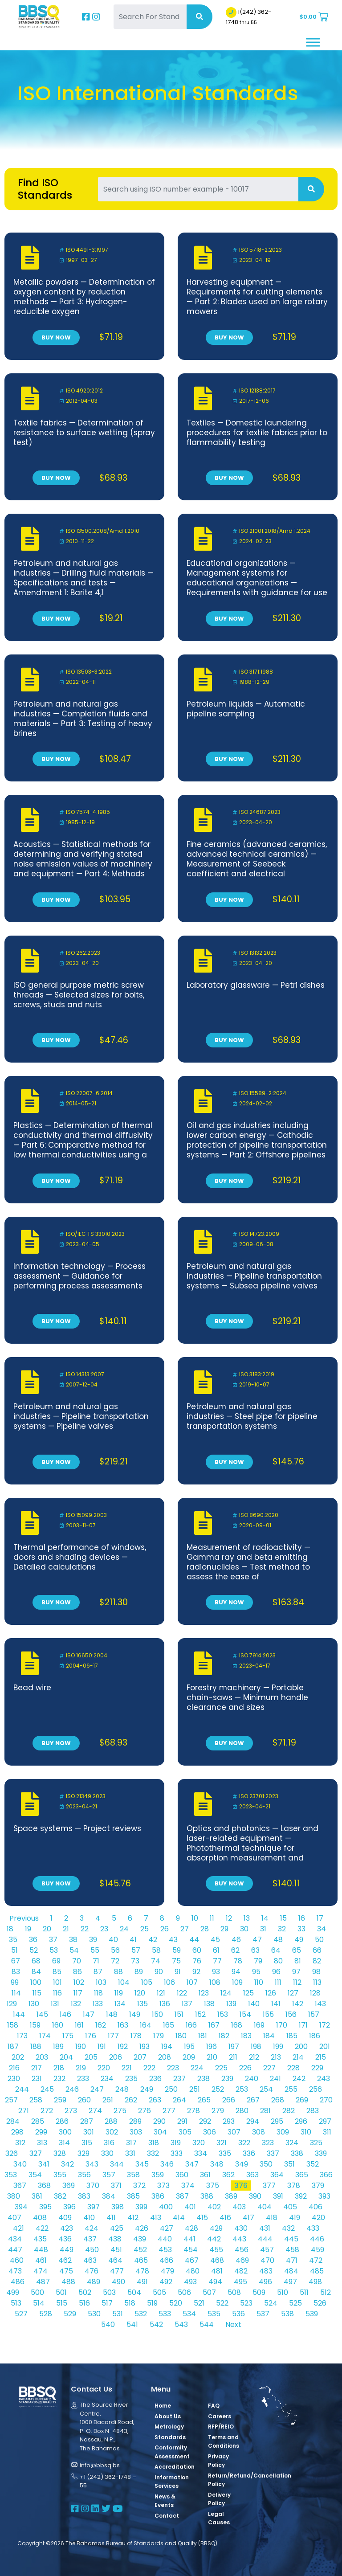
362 (228, 2175)
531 (117, 2314)
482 (241, 2271)
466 (166, 2260)
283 (312, 2111)
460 (17, 2260)
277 (169, 2111)
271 (23, 2111)
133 (98, 2004)
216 (14, 2068)
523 (246, 2303)
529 (70, 2314)
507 (209, 2292)
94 (236, 1972)
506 (184, 2292)
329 (83, 2153)
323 (268, 2143)
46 (236, 1939)
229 (317, 2068)
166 (191, 2025)
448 (41, 2250)
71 (96, 1961)
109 (237, 1982)
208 (164, 2057)
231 (37, 2078)
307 (234, 2132)
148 (112, 2014)
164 (145, 2025)
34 (321, 1929)
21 (66, 1929)
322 (244, 2143)
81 (297, 1961)
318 (153, 2143)
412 (132, 2217)
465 (141, 2260)
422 (42, 2228)
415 (202, 2217)
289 (135, 2121)
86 (77, 1972)
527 (21, 2314)
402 (214, 2207)
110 (258, 1982)
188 (35, 2046)
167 (214, 2025)
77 (217, 1961)
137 (187, 2004)
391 (278, 2196)
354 (35, 2175)
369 (68, 2185)
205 (91, 2057)
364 (277, 2175)
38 (73, 1939)
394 (21, 2207)
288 (111, 2121)
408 (40, 2217)
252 (218, 2089)
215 (320, 2057)
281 (265, 2111)
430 (241, 2228)
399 (141, 2207)
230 (14, 2078)
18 (10, 1929)
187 (13, 2046)
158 (12, 2025)
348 (217, 2164)
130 (33, 2004)
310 (306, 2132)
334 (200, 2153)
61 (216, 1950)
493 (190, 2282)
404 (264, 2207)
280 (242, 2111)
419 (294, 2217)
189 (58, 2046)
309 (283, 2132)
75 (176, 1961)
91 (178, 1972)
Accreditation (175, 2466)
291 (182, 2121)
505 (159, 2292)
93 (216, 1972)
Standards (170, 2437)
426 (141, 2228)
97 (296, 1972)
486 (17, 2282)
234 (107, 2078)
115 (37, 1993)
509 (258, 2292)
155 (268, 2014)
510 (282, 2292)
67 (15, 1961)
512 (325, 2292)
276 (144, 2111)
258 (35, 2100)
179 (158, 2036)
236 (155, 2078)
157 (313, 2014)
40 (113, 1939)
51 (14, 1950)
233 (83, 2078)
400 (166, 2207)
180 (181, 2036)
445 (291, 2239)
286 (62, 2121)
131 (55, 2004)
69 (56, 1961)
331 (130, 2153)
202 (18, 2057)
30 (244, 1929)
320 (198, 2143)
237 (179, 2078)
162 (100, 2025)
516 (84, 2303)
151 (179, 2014)
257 (11, 2100)
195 (189, 2046)
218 (58, 2068)
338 (297, 2153)
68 (36, 1961)
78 (237, 1961)
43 (173, 1939)
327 (35, 2153)
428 (191, 2228)
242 (299, 2078)
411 (111, 2217)
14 (265, 1918)
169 (259, 2025)
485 (317, 2271)
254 (266, 2089)
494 (215, 2282)
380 (13, 2196)
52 (33, 1950)
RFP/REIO (221, 2426)
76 (196, 1961)
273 (71, 2111)
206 (115, 2057)
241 (275, 2078)
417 (248, 2217)
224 (197, 2068)
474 (40, 2271)
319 (176, 2143)
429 (216, 2228)
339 (321, 2153)
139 (231, 2004)
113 (317, 1982)
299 (41, 2132)
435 (40, 2239)
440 (165, 2239)
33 (301, 1929)
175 (67, 2036)
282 (288, 2111)
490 (118, 2282)
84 (36, 1972)
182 (224, 2036)
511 (304, 2292)
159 (35, 2025)
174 (45, 2036)
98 (316, 1972)
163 (123, 2025)
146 (65, 2014)
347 (192, 2164)
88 (118, 1972)
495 (240, 2282)
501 (61, 2292)
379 (318, 2185)
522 (222, 2303)
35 (13, 1939)
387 (182, 2196)
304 (160, 2132)
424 (91, 2228)
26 (164, 1929)
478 (142, 2271)
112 (297, 1982)
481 (217, 2271)
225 (221, 2068)
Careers (219, 2416)
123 (204, 1993)
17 (320, 1918)
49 (298, 1939)
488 (68, 2282)
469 (242, 2260)
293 (229, 2121)
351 (289, 2164)
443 (239, 2239)
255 (291, 2089)
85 (57, 1972)
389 (231, 2196)
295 (277, 2121)
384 (108, 2196)
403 (239, 2207)
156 (291, 2014)
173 (22, 2036)
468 (217, 2260)
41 (133, 1939)
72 (115, 1961)
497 (290, 2282)
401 (190, 2207)
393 (324, 2196)
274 (95, 2111)
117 (77, 1993)
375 (212, 2185)
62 (235, 1950)
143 (320, 2004)
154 (245, 2014)
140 (254, 2004)
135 (142, 2004)
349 (241, 2164)
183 (246, 2036)
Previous (24, 1918)
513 (16, 2303)
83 (16, 1972)
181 (202, 2036)
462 (65, 2260)
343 (92, 2164)
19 (28, 1929)
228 (293, 2068)
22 (85, 1929)
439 (139, 2239)
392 (301, 2196)
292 (205, 2121)
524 (270, 2303)
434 (15, 2239)
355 (59, 2175)
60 (196, 1950)
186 (314, 2036)
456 (241, 2250)
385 (133, 2196)
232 (59, 2078)
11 (212, 1918)
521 (199, 2303)
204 (66, 2057)
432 (288, 2228)
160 (57, 2025)
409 (65, 2217)
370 (92, 2185)
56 (115, 1950)
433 (312, 2228)
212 (254, 2057)
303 (136, 2132)
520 (175, 2303)
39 (93, 1939)
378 (293, 2185)
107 (192, 1982)
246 (72, 2089)
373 (163, 2185)
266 (228, 2100)
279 (218, 2111)
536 (238, 2314)
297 (325, 2121)
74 (155, 1961)
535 (214, 2314)
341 (43, 2164)
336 (249, 2153)
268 (277, 2100)
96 (276, 1972)
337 (273, 2153)
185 (291, 2036)
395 (45, 2207)
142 (297, 2004)
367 (19, 2185)
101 (57, 1982)
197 (233, 2046)
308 (258, 2132)
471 (291, 2260)
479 (167, 2271)
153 (222, 2014)
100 (35, 1982)
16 (301, 1918)
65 (296, 1950)
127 (293, 1993)
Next (233, 2324)
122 (182, 1993)
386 (157, 2196)
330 (107, 2153)
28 (204, 1929)
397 (93, 2207)
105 (146, 1982)
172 (324, 2025)
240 (251, 2078)
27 (184, 1929)
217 (36, 2068)
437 (90, 2239)
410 (89, 2217)
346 (167, 2164)
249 (146, 2089)
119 (118, 1993)
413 (155, 2217)
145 (42, 2014)
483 (266, 2271)
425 (116, 2228)
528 (45, 2314)
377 (269, 2185)
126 (270, 1993)
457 (267, 2250)
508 (234, 2292)
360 (181, 2175)
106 (169, 1982)
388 (206, 2196)
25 (144, 1929)
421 (18, 2228)
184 (269, 2036)
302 (112, 2132)
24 (124, 1929)
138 (209, 2004)
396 (69, 2207)
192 (123, 2046)
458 (292, 2250)
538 (287, 2314)
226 (245, 2068)
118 (98, 1993)
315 (86, 2143)
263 (155, 2100)
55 (94, 1950)
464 (115, 2260)
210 (212, 2057)
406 (315, 2207)
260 (84, 2100)
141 (276, 2004)
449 (66, 2250)
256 (315, 2089)
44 (194, 1939)
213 (276, 2057)
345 (142, 2164)
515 (61, 2303)
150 (157, 2014)
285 (37, 2121)
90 (159, 1972)
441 (189, 2239)
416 (225, 2217)
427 (166, 2228)
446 (317, 2239)
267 (253, 2100)
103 (101, 1982)
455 (216, 2250)
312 (20, 2143)
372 (139, 2185)
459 (317, 2250)
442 (214, 2239)
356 (84, 2175)
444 (265, 2239)
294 (252, 2121)
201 (324, 2046)
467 (192, 2260)
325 (316, 2143)
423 (66, 2228)
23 (104, 1929)
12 (229, 1918)
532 (140, 2314)
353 (10, 2175)
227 (269, 2068)
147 (88, 2014)
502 (84, 2292)
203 (42, 2057)
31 (263, 1929)
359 (157, 2175)
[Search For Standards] (150, 16)
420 (318, 2217)
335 (225, 2153)
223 (173, 2068)
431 (264, 2228)
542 (156, 2324)
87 (98, 1972)
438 (115, 2239)
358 (133, 2175)
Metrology (169, 2426)
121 (161, 1993)
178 (136, 2036)
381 (37, 2196)
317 (131, 2143)
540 (108, 2324)
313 (42, 2143)
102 (78, 1982)
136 (164, 2004)
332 (153, 2153)
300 (65, 2132)
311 (327, 2132)
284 (13, 2121)
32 (282, 1929)
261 (107, 2100)
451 (116, 2250)
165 (168, 2025)
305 (185, 2132)
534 (189, 2314)
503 (109, 2292)
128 (315, 1993)
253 (242, 2089)
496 (265, 2282)
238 (203, 2078)
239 (227, 2078)
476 (91, 2271)
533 (165, 2314)
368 (44, 2185)
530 (94, 2314)
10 (194, 1918)
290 (159, 2121)
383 (84, 2196)
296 (301, 2121)
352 (312, 2164)
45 (215, 1939)
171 (303, 2025)
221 (127, 2068)
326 (11, 2153)
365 (301, 2175)
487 (43, 2282)
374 (188, 2185)
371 (116, 2185)
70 (76, 1961)
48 (278, 1939)
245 (47, 2089)
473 (15, 2271)
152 (200, 2014)
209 (189, 2057)
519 (152, 2303)
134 (120, 2004)
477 (117, 2271)
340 (20, 2164)
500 (37, 2292)
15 (283, 1918)
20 (47, 1929)
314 (64, 2143)
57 (135, 1950)
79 (258, 1961)
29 (224, 1929)
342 (67, 2164)
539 (311, 2314)
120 (139, 1993)
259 (60, 2100)
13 (247, 1918)
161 (79, 2025)
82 (317, 1961)
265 (204, 2100)
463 (90, 2260)
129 (12, 2004)
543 (181, 2324)
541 (132, 2324)
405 (290, 2207)
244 (22, 2089)
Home (163, 2405)
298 (17, 2132)
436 (65, 2239)
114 (16, 1993)
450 (92, 2250)
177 (113, 2036)
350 (266, 2164)
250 (171, 2089)
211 (233, 2057)
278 (193, 2111)
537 (262, 2314)
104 (124, 1982)
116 (57, 1993)
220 (104, 2068)
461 (41, 2260)
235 (131, 2078)
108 (214, 1982)
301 (88, 2132)
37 (53, 1939)
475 (66, 2271)
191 (102, 2046)
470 (267, 2260)
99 (15, 1982)
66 (317, 1950)
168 (236, 2025)
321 (221, 2143)
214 (298, 2057)
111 (278, 1982)
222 (149, 2068)
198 (256, 2046)
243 (323, 2078)
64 (276, 1950)
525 (295, 2303)
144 (19, 2014)
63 (255, 1950)
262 (131, 2100)
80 (278, 1961)
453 (165, 2250)
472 (315, 2260)
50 (319, 1939)
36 (33, 1939)
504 (134, 2292)
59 (176, 1950)
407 (14, 2217)
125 (248, 1993)
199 (278, 2046)
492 (165, 2282)
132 (76, 2004)
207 (140, 2057)
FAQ (214, 2405)
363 (252, 2175)
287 (86, 2121)
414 (179, 2217)
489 (93, 2282)
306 (209, 2132)
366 (326, 2175)
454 (190, 2250)
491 (142, 2282)
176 (90, 2036)
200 (301, 2046)
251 (194, 2089)
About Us (168, 2416)
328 (59, 2153)
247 (97, 2089)
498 (315, 2282)
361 (205, 2175)
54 (74, 1950)
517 (107, 2303)
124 (226, 1993)
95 (256, 1972)
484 (291, 2271)
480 (193, 2271)
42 (152, 1939)
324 (291, 2143)
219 (81, 2068)
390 (255, 2196)
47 (257, 1939)
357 (108, 2175)
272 (47, 2111)
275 (120, 2111)
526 (320, 2303)
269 (302, 2100)
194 (166, 2046)
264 (179, 2100)
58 (156, 1950)
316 (109, 2143)
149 (134, 2014)
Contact (167, 2515)
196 (211, 2046)
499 (12, 2292)
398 (117, 2207)
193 (144, 2046)
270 (326, 2100)
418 (271, 2217)
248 (122, 2089)
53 (53, 1950)
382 (60, 2196)
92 (196, 1972)
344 (117, 2164)
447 (15, 2250)
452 (140, 2250)
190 (80, 2046)
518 (129, 2303)
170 (281, 2025)
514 (39, 2303)
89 (138, 1972)
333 (177, 2153)
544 (207, 2324)
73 (135, 1961)
